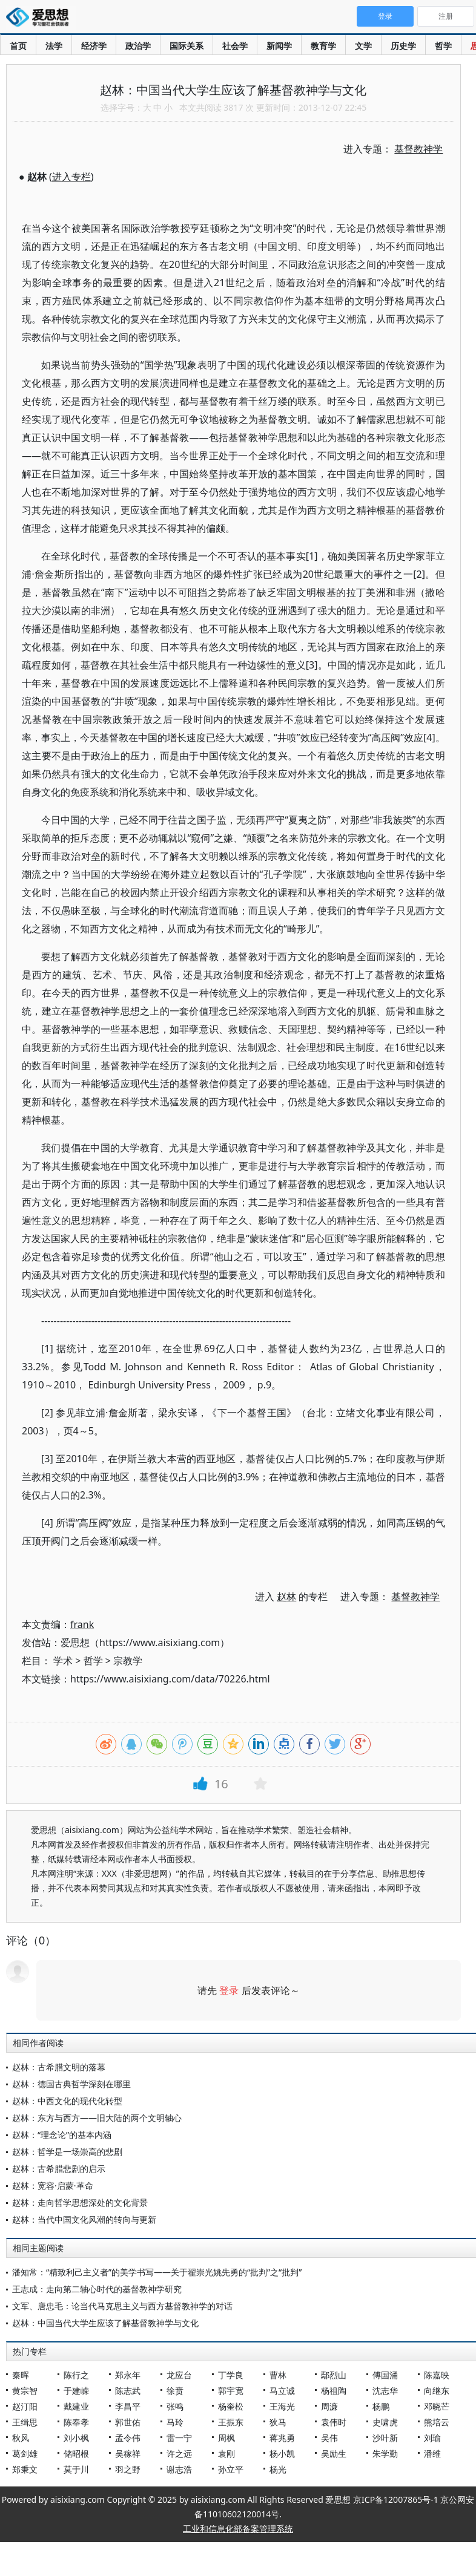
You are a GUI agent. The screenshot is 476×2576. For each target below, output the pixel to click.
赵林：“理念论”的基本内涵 (61, 2134)
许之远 (179, 2453)
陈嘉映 (436, 2375)
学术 (63, 1660)
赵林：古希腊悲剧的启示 (58, 2168)
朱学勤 (385, 2453)
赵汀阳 (25, 2406)
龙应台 (179, 2375)
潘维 (432, 2453)
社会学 (235, 45)
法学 (53, 45)
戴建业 (76, 2406)
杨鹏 (380, 2406)
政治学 (138, 45)
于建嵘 (76, 2390)
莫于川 (76, 2469)
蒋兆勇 (282, 2438)
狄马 (277, 2422)
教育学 (323, 45)
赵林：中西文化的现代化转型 (67, 2101)
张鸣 (175, 2406)
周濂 (329, 2406)
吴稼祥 (127, 2453)
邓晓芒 (436, 2406)
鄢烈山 (333, 2375)
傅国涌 (385, 2375)
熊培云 (436, 2422)
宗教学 (127, 1660)
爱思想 (41, 18)
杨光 (277, 2469)
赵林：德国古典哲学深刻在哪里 (71, 2084)
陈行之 (76, 2375)
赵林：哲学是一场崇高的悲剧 (67, 2151)
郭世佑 (127, 2422)
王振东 (230, 2422)
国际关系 (186, 45)
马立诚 (282, 2390)
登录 (229, 1990)
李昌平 (127, 2406)
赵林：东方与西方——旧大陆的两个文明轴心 (97, 2117)
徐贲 (175, 2390)
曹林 (277, 2375)
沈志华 (385, 2390)
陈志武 (127, 2390)
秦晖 (20, 2375)
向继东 (436, 2390)
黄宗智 (25, 2390)
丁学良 (230, 2375)
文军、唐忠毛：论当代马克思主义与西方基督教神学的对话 (122, 2306)
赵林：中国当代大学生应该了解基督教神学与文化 (105, 2323)
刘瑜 (432, 2438)
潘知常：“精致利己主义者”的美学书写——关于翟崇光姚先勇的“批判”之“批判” (157, 2272)
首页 (18, 45)
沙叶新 (385, 2438)
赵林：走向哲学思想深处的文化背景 (80, 2202)
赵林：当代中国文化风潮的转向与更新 (84, 2219)
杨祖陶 (333, 2390)
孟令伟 (127, 2438)
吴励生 (333, 2453)
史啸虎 (385, 2422)
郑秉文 (25, 2469)
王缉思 (25, 2422)
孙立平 (230, 2469)
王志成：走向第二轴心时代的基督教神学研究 (97, 2289)
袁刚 (226, 2453)
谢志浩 (179, 2469)
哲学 (443, 45)
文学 (363, 45)
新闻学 (279, 45)
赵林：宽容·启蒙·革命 (52, 2185)
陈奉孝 (76, 2422)
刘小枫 (76, 2438)
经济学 (94, 45)
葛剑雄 (25, 2453)
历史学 (403, 45)
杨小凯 (282, 2453)
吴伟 (329, 2438)
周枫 (226, 2438)
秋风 (20, 2438)
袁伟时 (333, 2422)
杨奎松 (230, 2406)
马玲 (175, 2422)
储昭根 (76, 2453)
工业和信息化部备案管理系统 (238, 2528)
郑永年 (127, 2375)
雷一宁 (179, 2438)
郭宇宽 (230, 2390)
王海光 (282, 2406)
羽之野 (127, 2469)
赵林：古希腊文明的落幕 (58, 2067)
